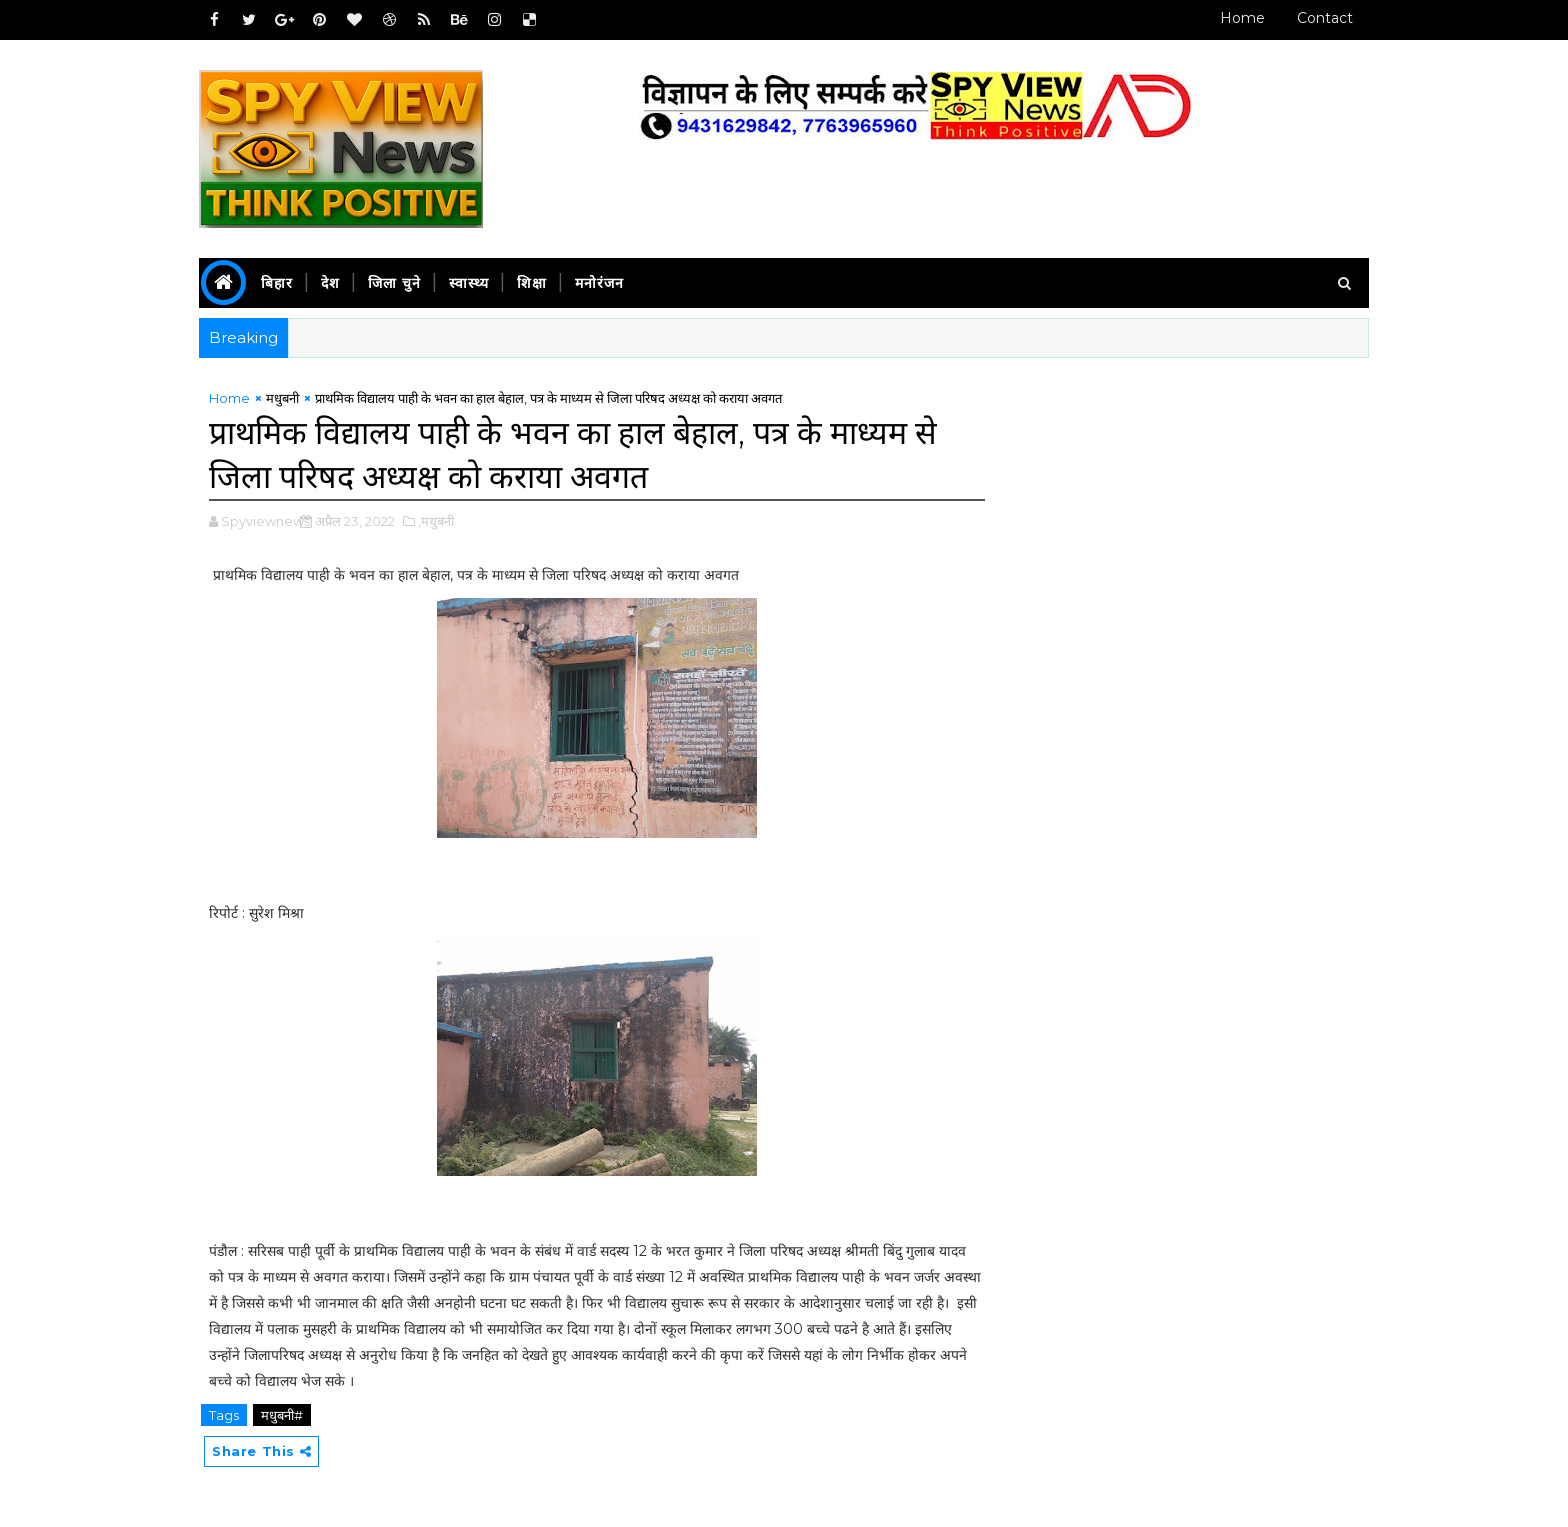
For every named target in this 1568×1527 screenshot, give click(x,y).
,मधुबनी (436, 521)
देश (330, 283)
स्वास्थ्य (469, 283)
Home (1242, 18)
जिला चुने (394, 283)
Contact (1325, 18)
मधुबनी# (282, 1415)
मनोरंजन (599, 283)
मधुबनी (282, 398)
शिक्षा (532, 283)
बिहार (277, 283)
